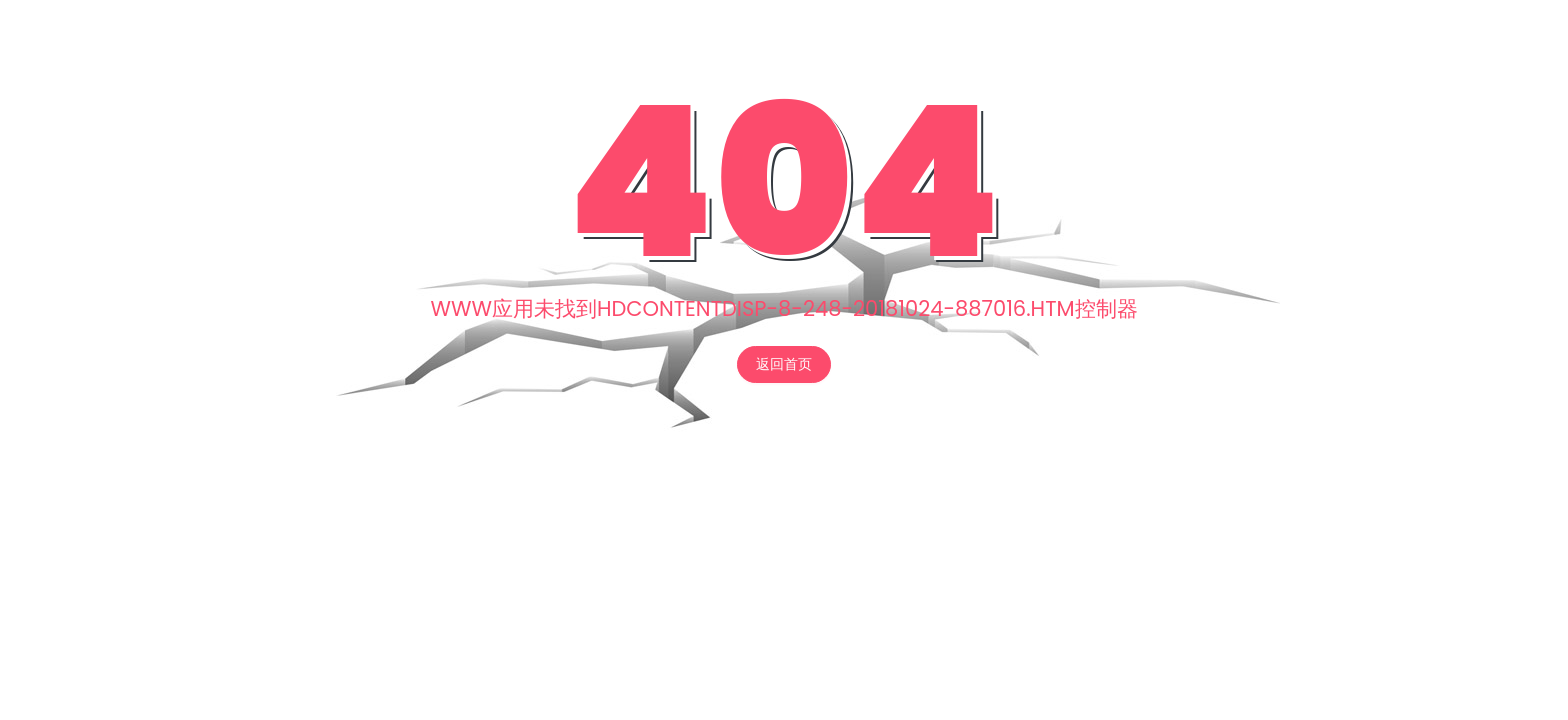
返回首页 (784, 364)
